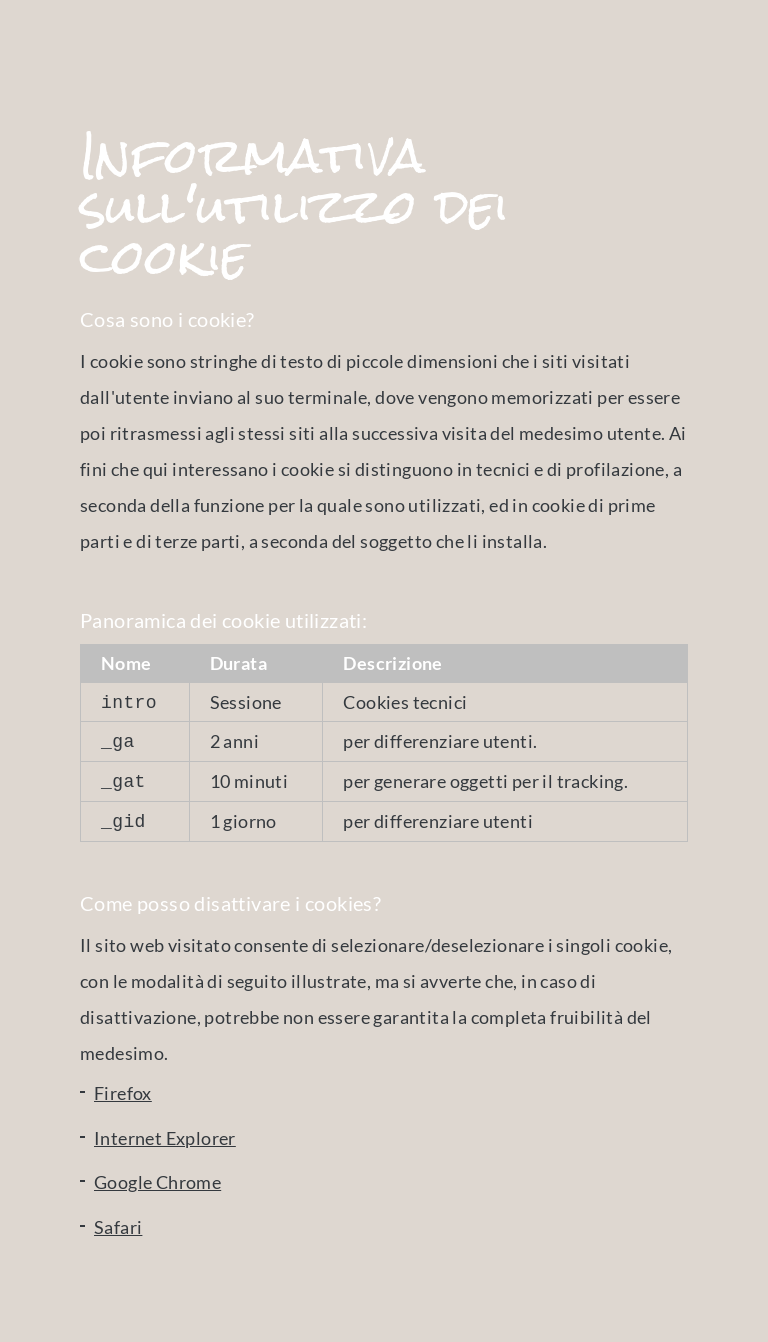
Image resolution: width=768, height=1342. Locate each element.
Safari (118, 1219)
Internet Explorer (165, 1130)
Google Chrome (157, 1174)
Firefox (123, 1085)
